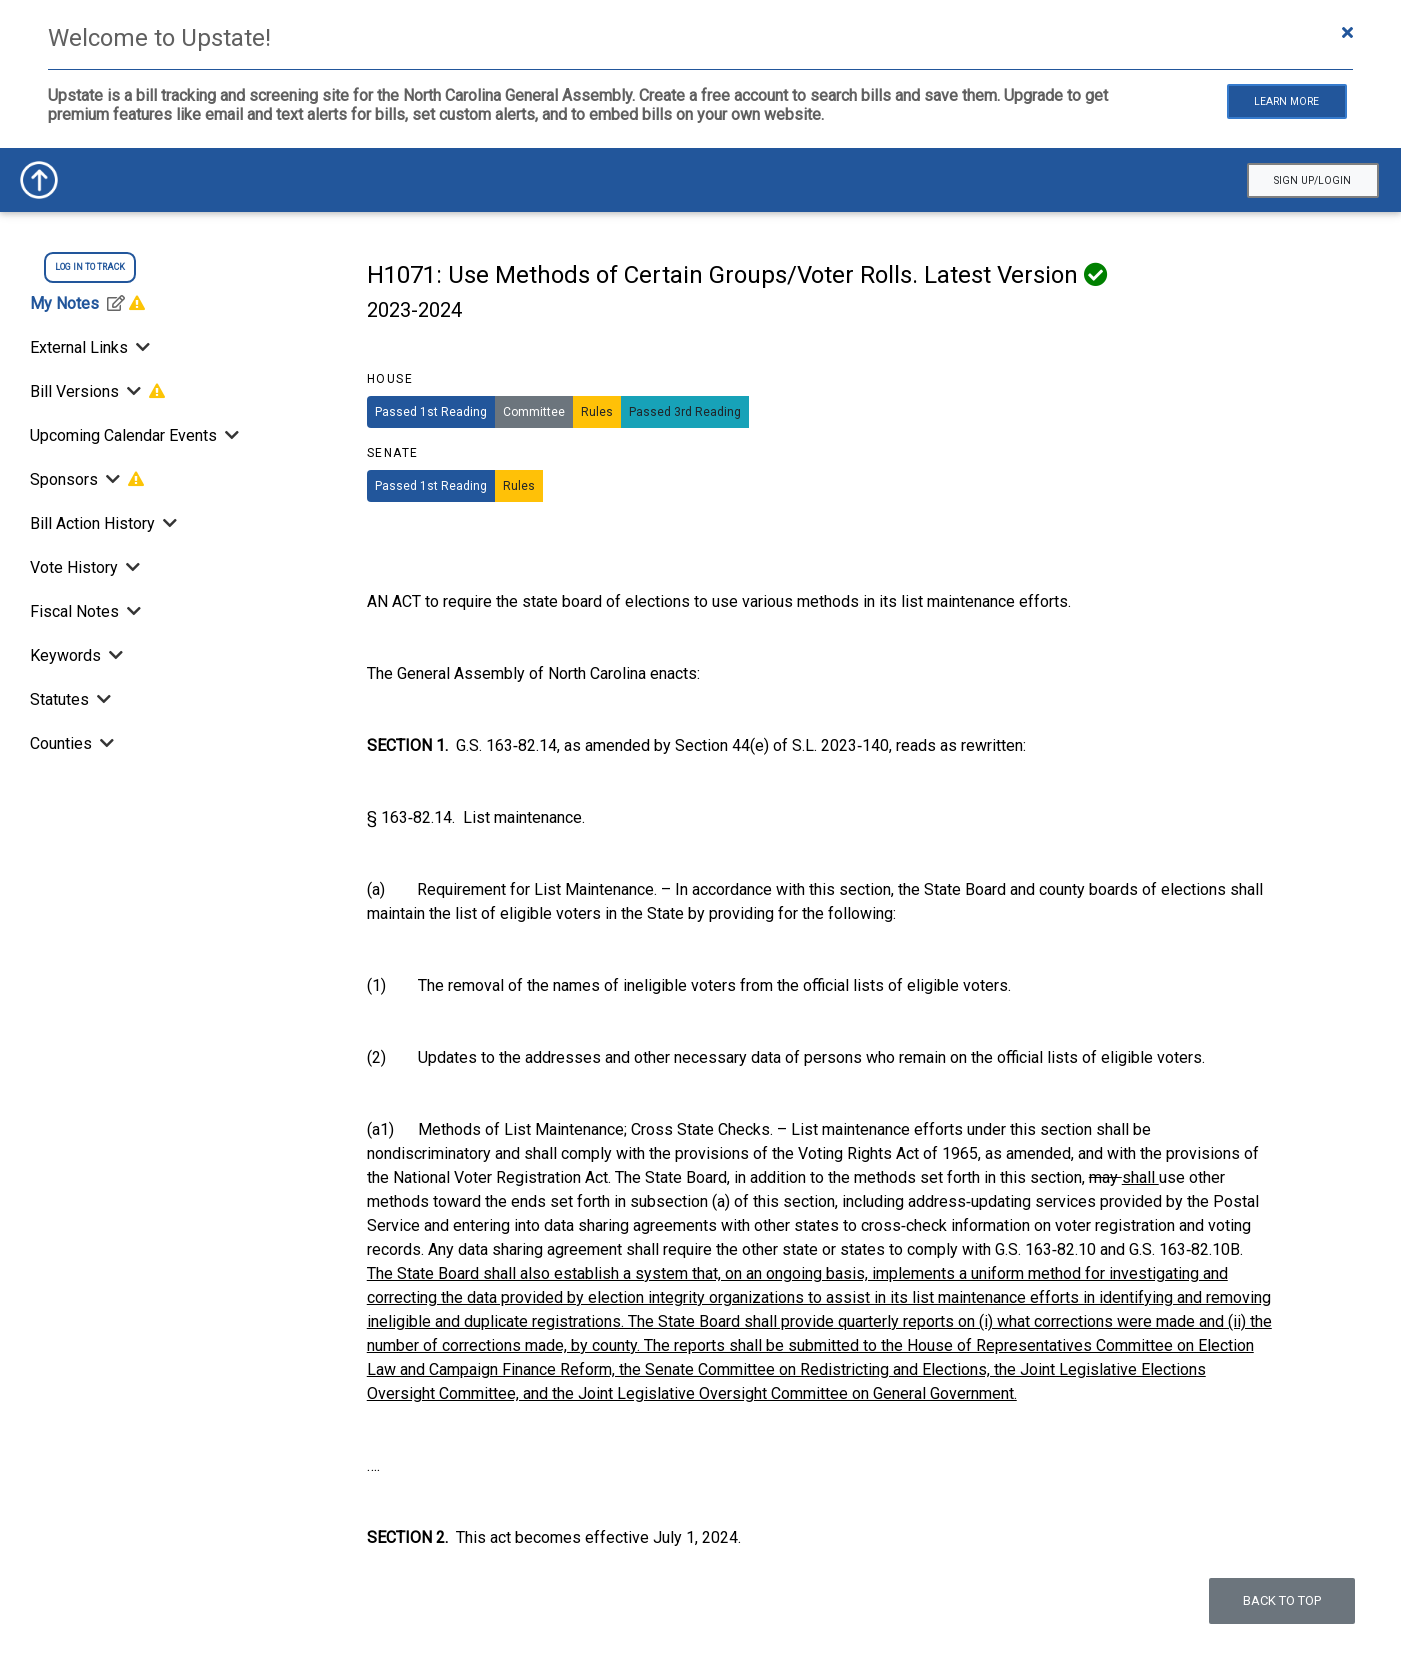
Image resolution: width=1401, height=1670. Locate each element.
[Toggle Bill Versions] (134, 391)
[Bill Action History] (168, 523)
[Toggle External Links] (141, 347)
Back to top (1282, 1600)
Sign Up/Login (1312, 180)
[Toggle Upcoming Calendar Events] (230, 435)
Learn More (1286, 101)
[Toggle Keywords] (114, 655)
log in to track (90, 267)
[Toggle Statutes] (102, 699)
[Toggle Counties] (105, 743)
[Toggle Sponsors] (113, 479)
